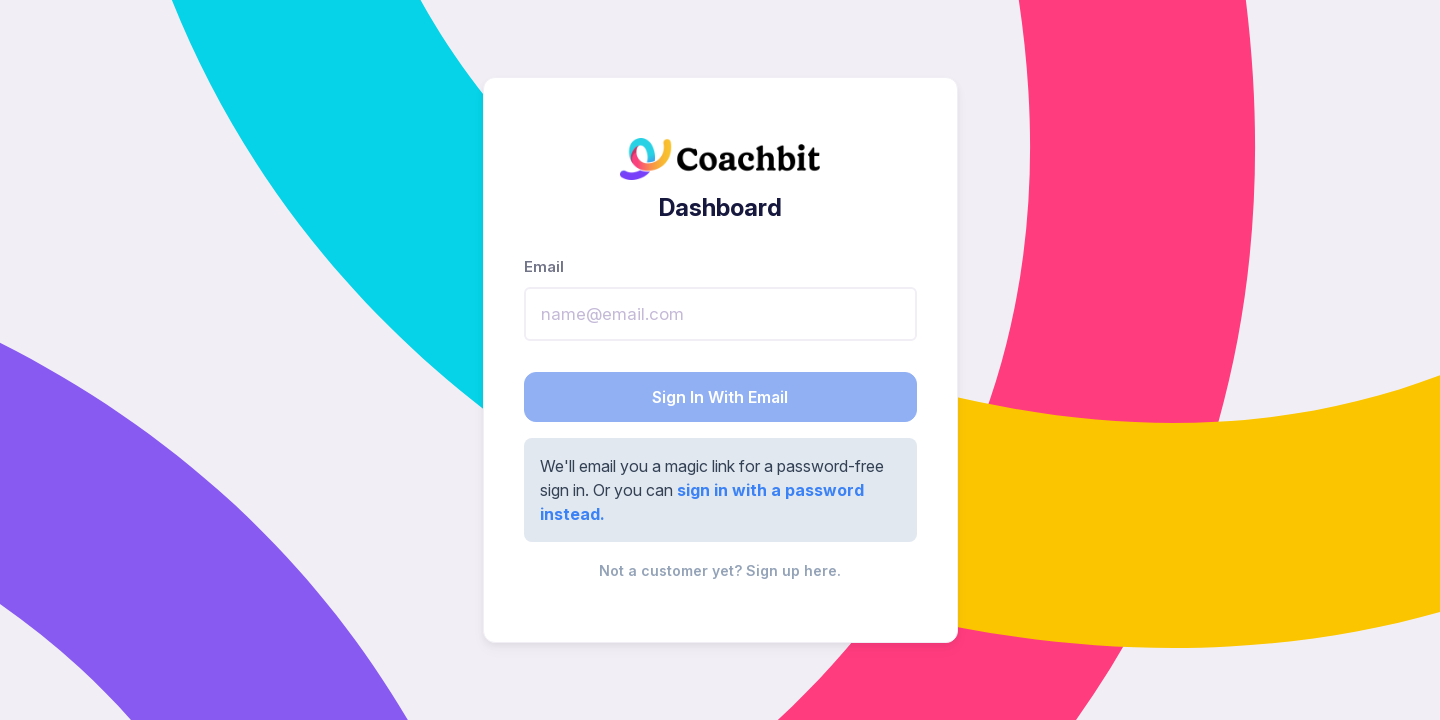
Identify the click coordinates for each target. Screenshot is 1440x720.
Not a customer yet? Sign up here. (720, 570)
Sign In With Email (720, 397)
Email (544, 266)
